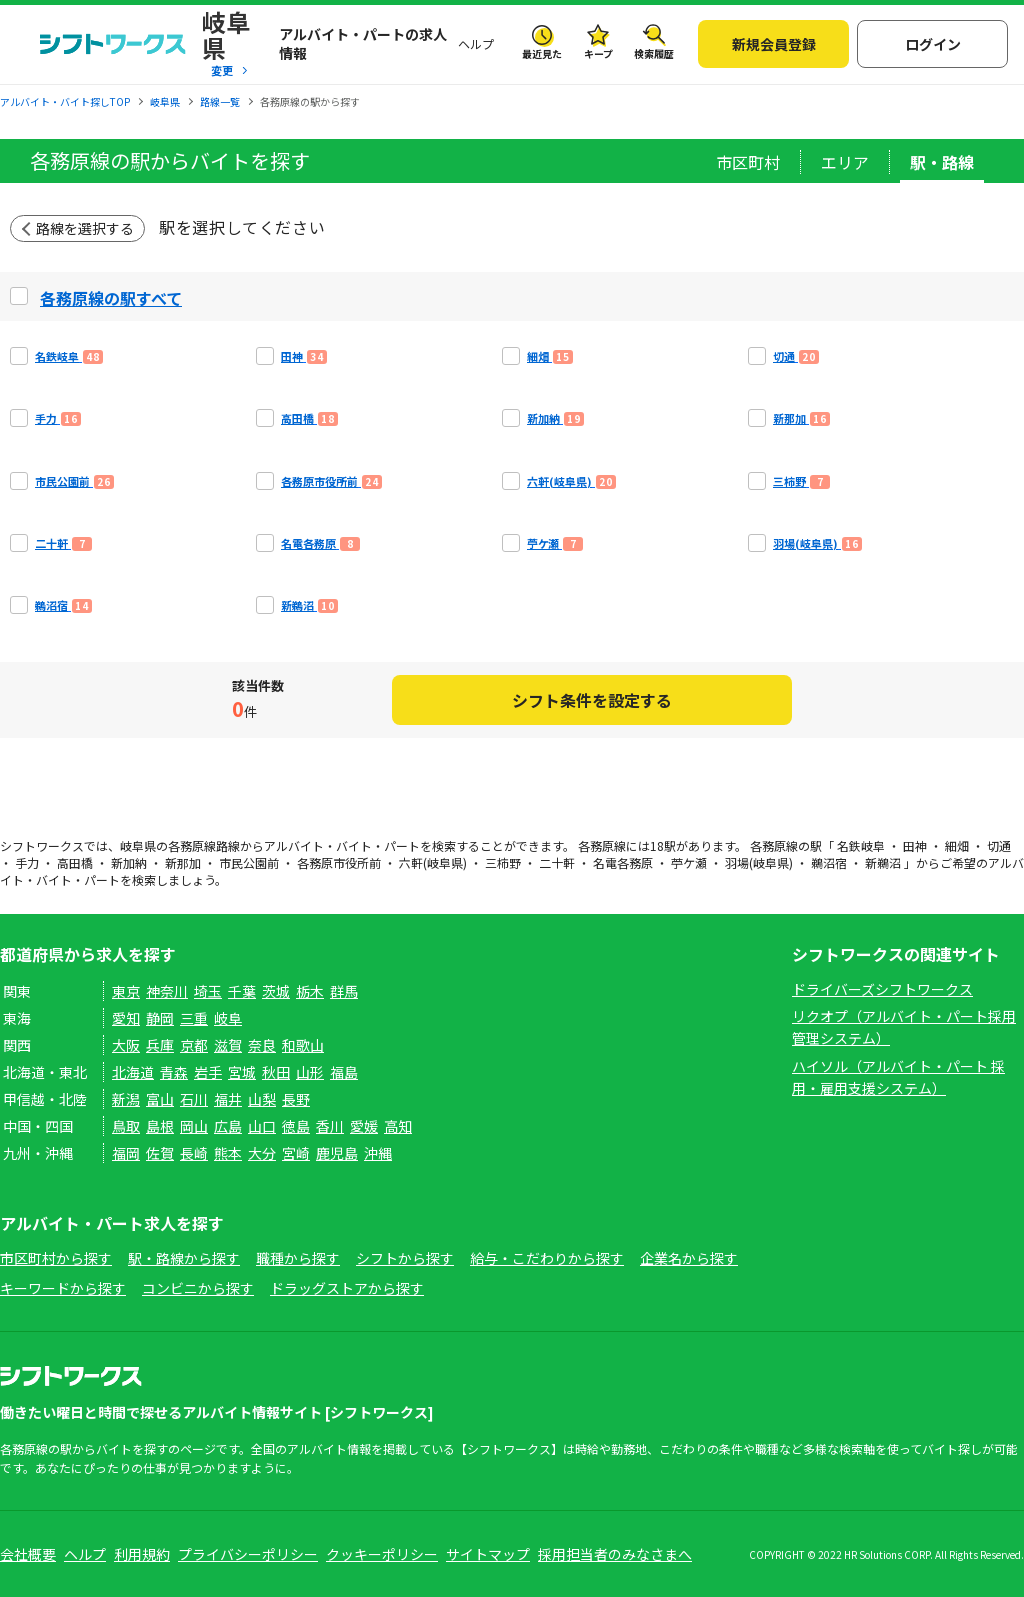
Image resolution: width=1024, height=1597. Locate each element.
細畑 (957, 845)
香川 (330, 1126)
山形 (310, 1072)
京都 (194, 1045)
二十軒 (557, 862)
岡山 (194, 1126)
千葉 (242, 991)
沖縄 (378, 1153)
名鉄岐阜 (861, 845)
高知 (398, 1126)
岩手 (208, 1072)
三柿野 (503, 862)
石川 (194, 1099)
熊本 (228, 1153)
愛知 (126, 1018)
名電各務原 (623, 862)
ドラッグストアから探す (347, 1288)
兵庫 (160, 1045)
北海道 (133, 1072)
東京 (126, 991)
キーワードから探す (63, 1288)
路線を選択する (85, 228)
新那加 (183, 862)
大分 (262, 1153)
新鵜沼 (883, 862)
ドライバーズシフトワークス (882, 989)
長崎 (194, 1153)
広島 (228, 1126)
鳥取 (126, 1126)
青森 (174, 1072)
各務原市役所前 (339, 862)
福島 (344, 1072)
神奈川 (167, 991)
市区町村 (748, 162)
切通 (999, 845)
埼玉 (208, 991)
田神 (915, 845)
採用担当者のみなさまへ (615, 1554)
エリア (845, 162)
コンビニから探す (198, 1288)
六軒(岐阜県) (433, 862)
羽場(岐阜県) (759, 862)
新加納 (129, 862)
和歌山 (303, 1045)
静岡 (160, 1018)
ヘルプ (476, 43)
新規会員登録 (774, 44)
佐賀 (160, 1153)
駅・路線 (942, 162)
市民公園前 (249, 862)
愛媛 (364, 1126)
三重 (194, 1018)
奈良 (262, 1045)
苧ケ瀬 (689, 862)
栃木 (310, 991)
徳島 (296, 1126)
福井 (228, 1099)
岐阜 (228, 1018)
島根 (160, 1126)
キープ (598, 53)
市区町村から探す (56, 1258)
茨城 (276, 991)
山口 (262, 1126)
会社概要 (28, 1554)
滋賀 (228, 1045)
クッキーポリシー (382, 1554)
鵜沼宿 (829, 862)
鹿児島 (337, 1153)
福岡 (126, 1153)
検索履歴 (654, 53)
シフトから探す (405, 1258)
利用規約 (142, 1554)
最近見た (542, 53)
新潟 (126, 1099)
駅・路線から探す (184, 1258)
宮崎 (296, 1153)
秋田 (276, 1072)
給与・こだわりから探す (547, 1258)
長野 (296, 1099)
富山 (160, 1099)
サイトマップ (488, 1554)
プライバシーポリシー (248, 1554)
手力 (27, 862)
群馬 (344, 991)
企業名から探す (689, 1258)
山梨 (262, 1099)
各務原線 (192, 845)
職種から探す (298, 1258)
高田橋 (75, 862)
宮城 (242, 1072)
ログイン (933, 44)
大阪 (126, 1045)
